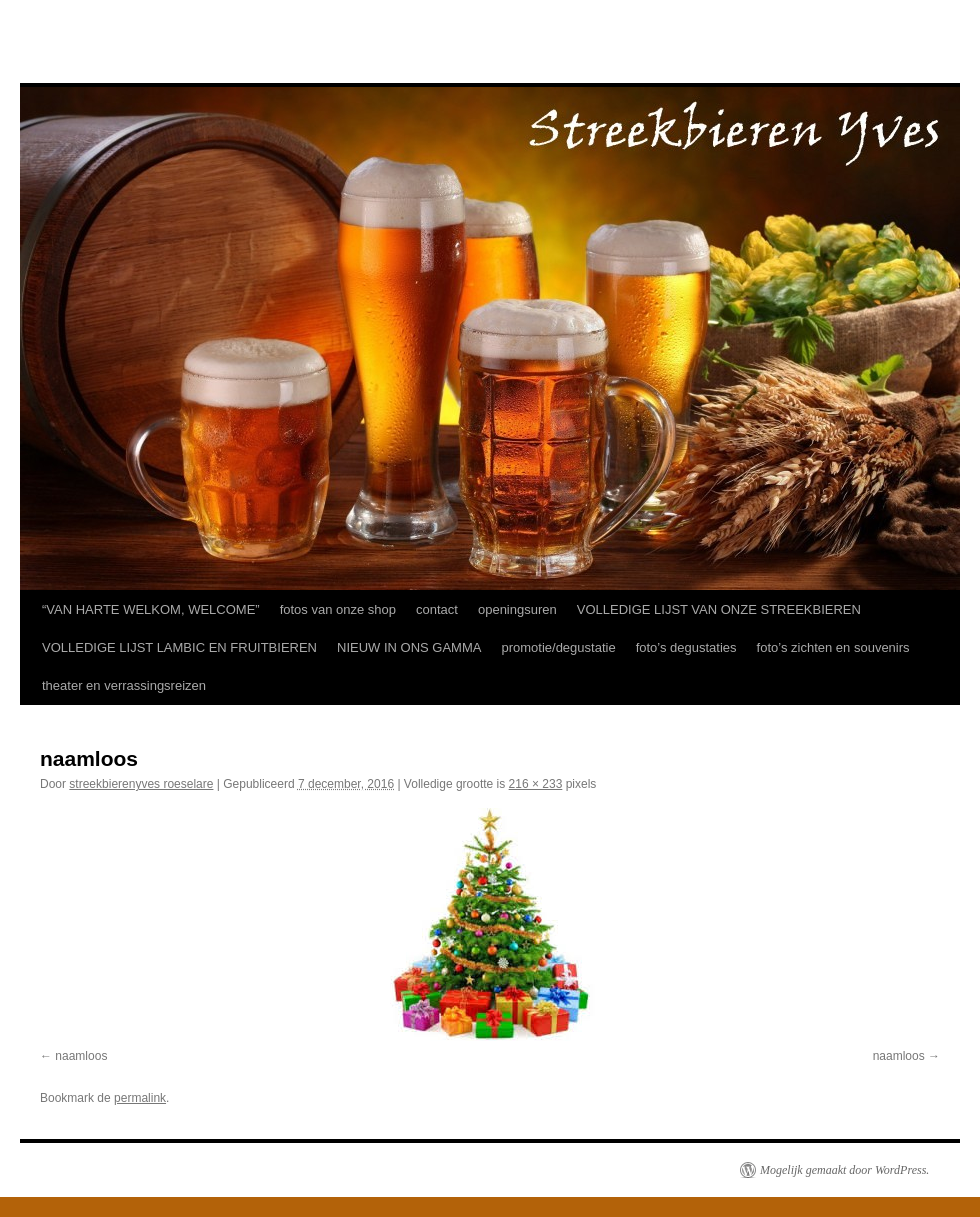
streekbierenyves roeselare (141, 784)
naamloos (81, 1056)
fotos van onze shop (338, 609)
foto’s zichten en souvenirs (833, 647)
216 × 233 (536, 784)
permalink (140, 1098)
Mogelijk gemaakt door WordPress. (844, 1170)
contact (437, 609)
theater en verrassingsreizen (124, 685)
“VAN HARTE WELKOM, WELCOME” (151, 609)
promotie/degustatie (558, 647)
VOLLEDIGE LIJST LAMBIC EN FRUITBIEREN (179, 647)
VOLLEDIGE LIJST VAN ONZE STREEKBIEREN (719, 609)
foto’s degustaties (686, 647)
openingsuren (517, 609)
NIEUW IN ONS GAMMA (409, 647)
